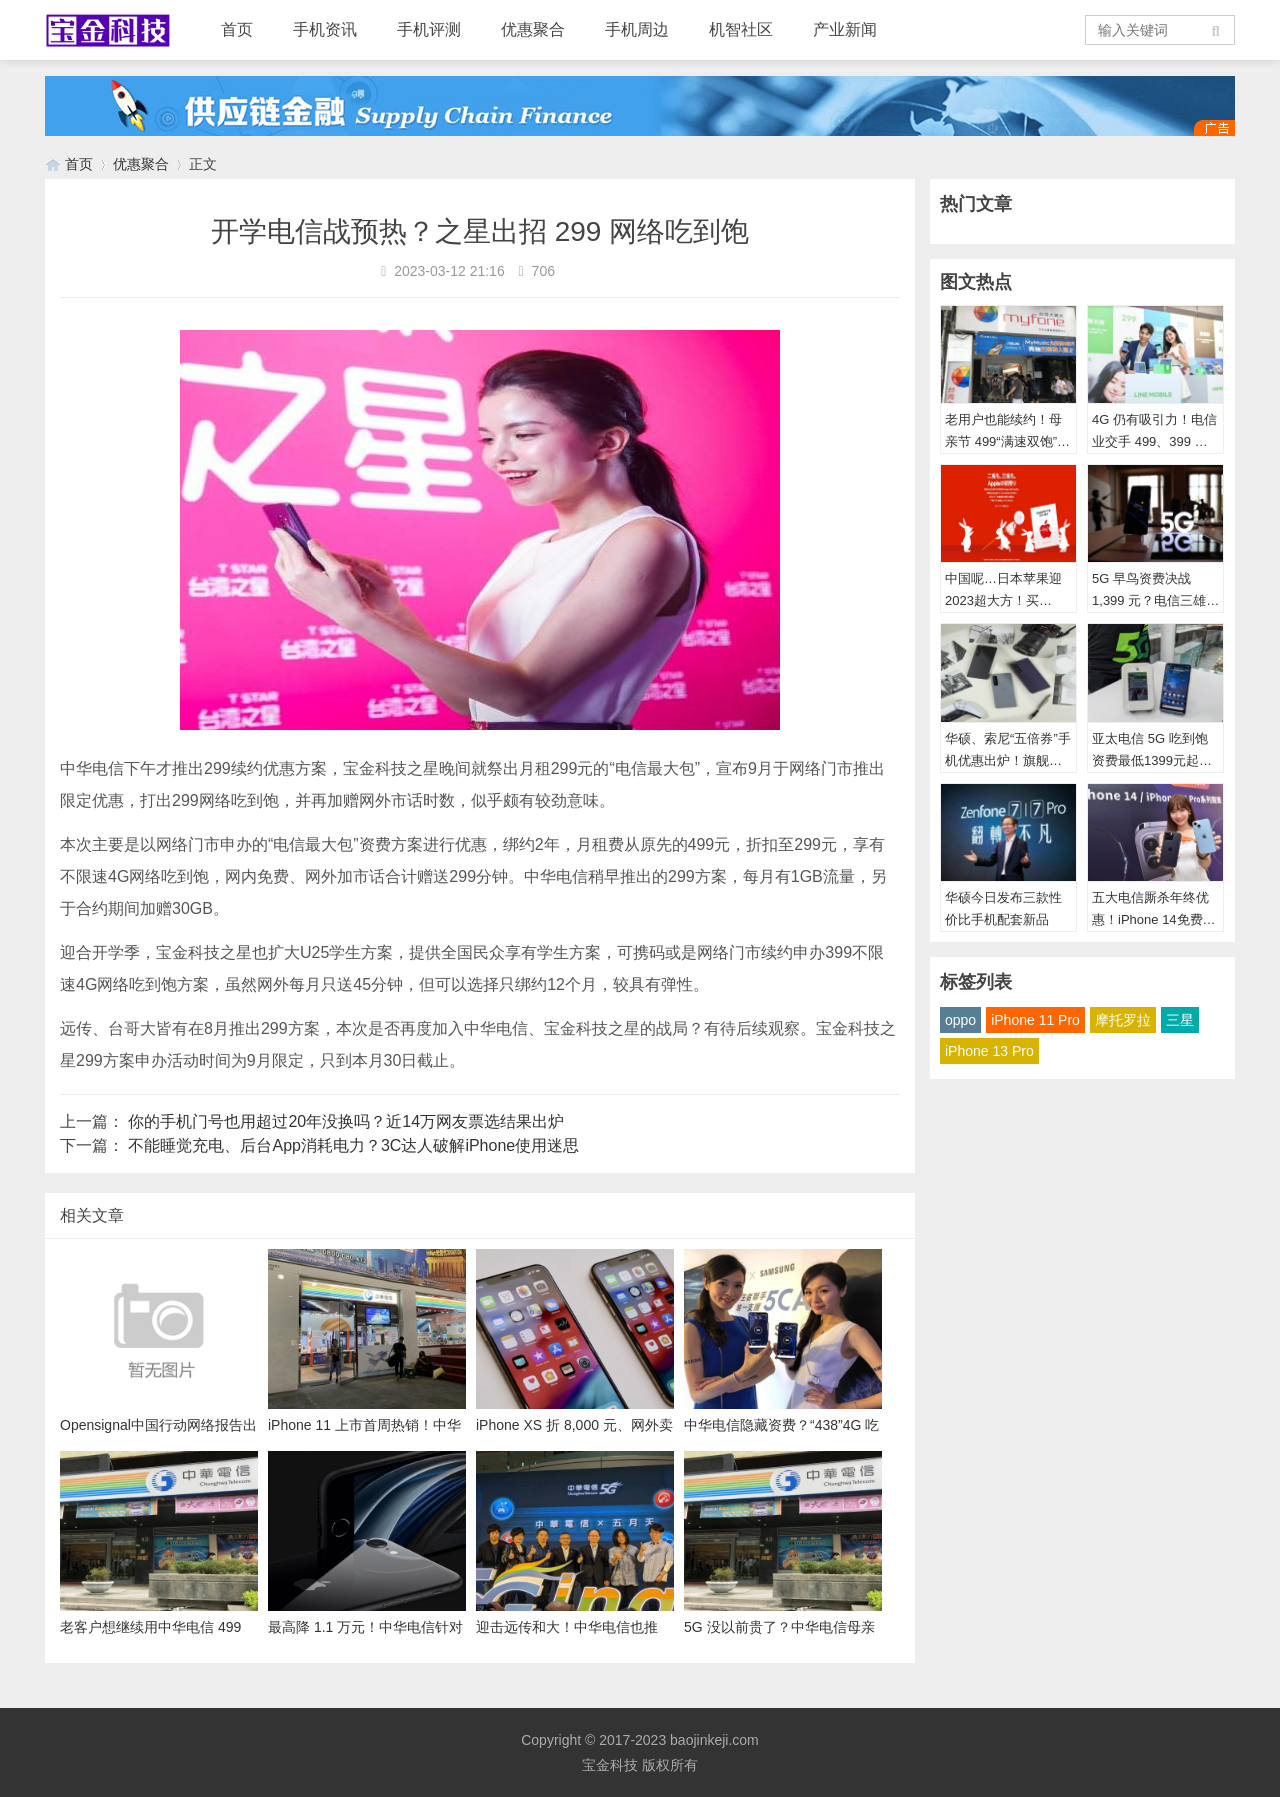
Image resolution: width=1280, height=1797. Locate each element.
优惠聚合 (533, 29)
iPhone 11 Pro (1035, 1020)
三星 (1180, 1020)
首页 (237, 29)
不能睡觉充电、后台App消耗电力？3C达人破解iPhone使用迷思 (353, 1145)
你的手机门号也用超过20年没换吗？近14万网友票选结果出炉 (346, 1121)
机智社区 (741, 29)
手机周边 (637, 29)
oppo (960, 1020)
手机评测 (429, 29)
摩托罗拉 (1123, 1020)
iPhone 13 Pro (989, 1051)
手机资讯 (325, 29)
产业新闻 (845, 29)
